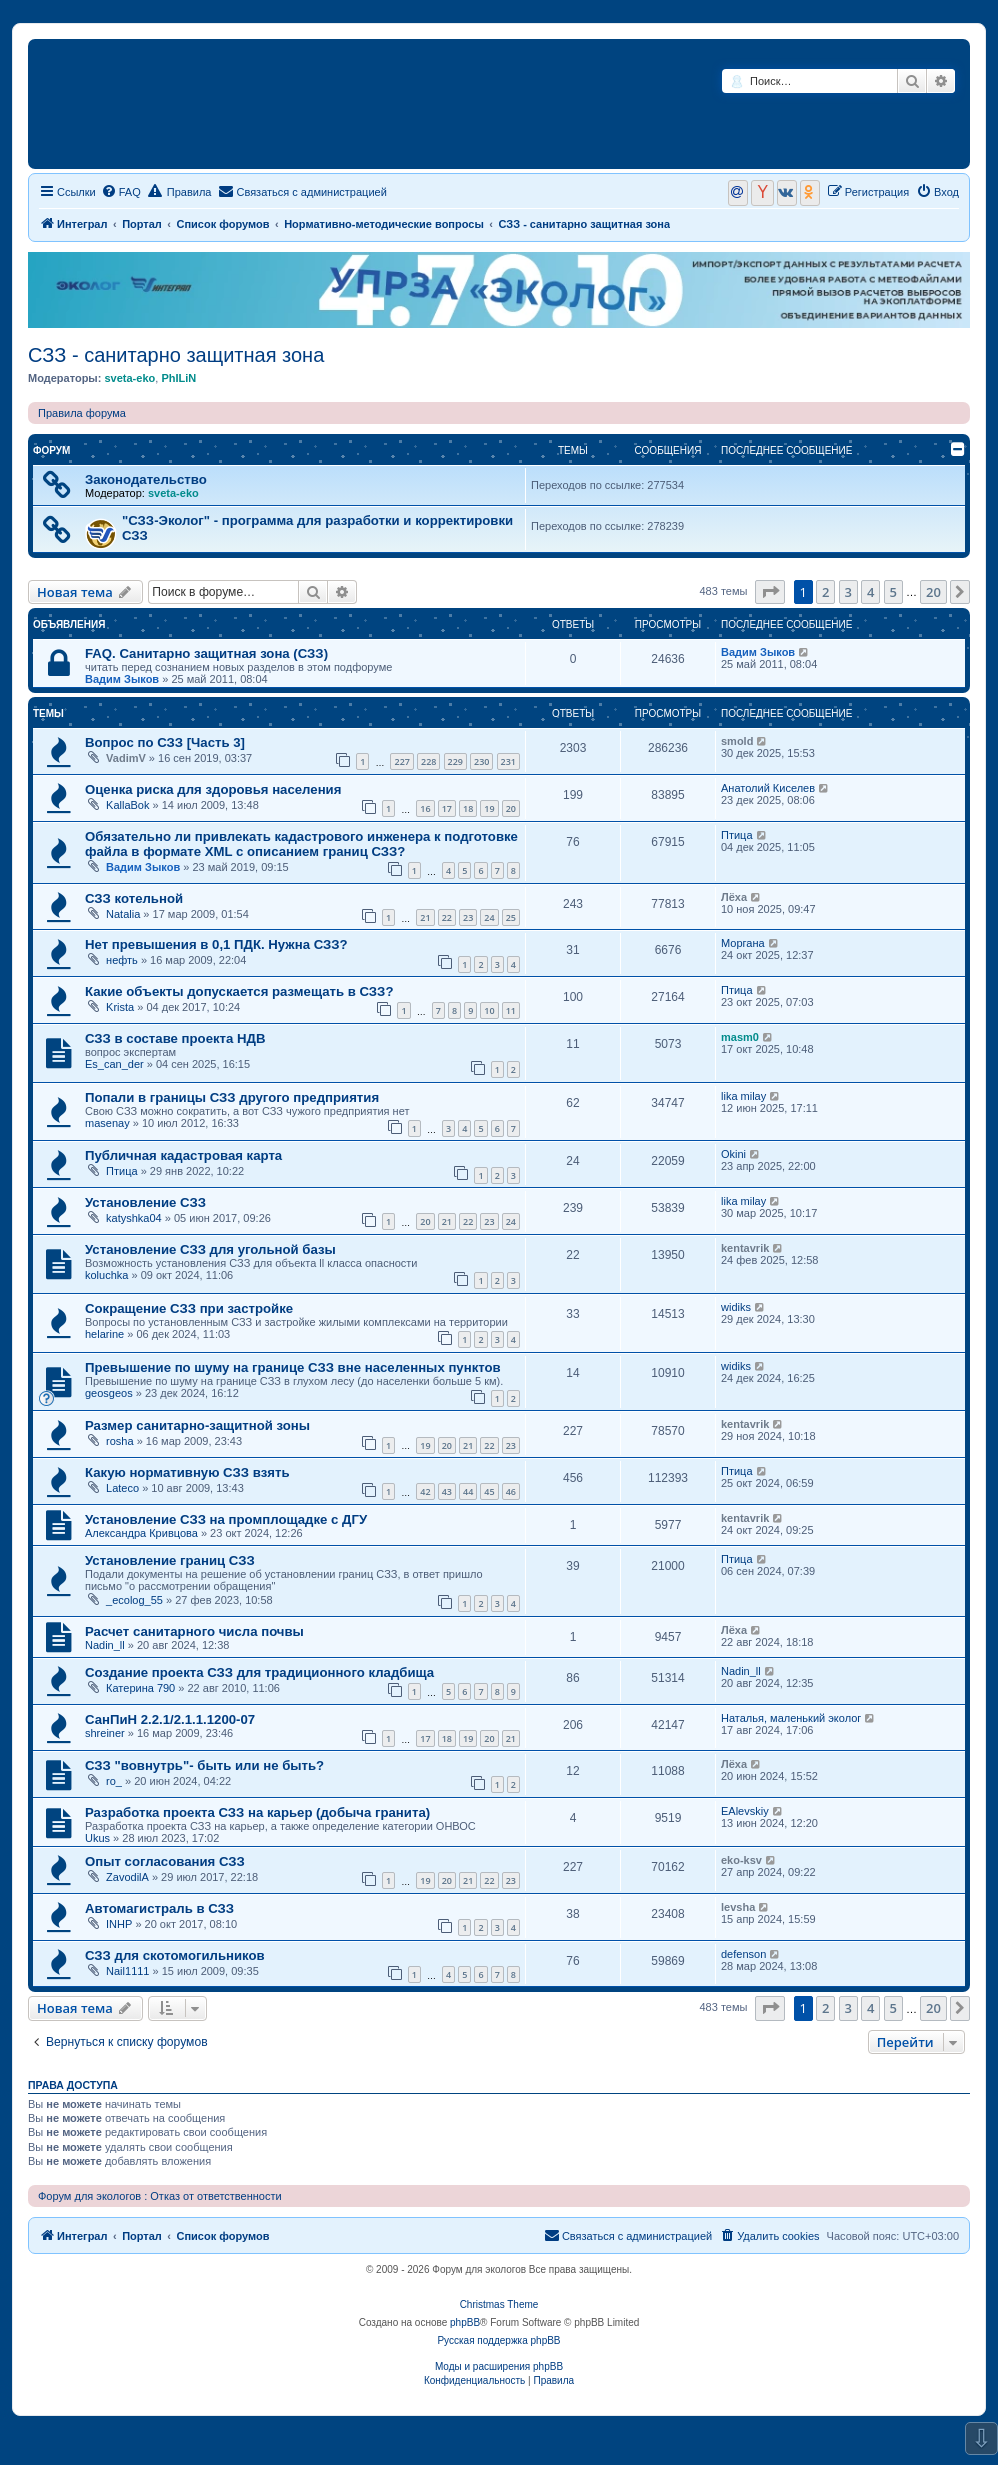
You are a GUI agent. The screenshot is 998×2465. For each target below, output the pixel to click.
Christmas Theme (499, 2304)
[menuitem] (121, 192)
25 (511, 917)
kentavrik (745, 1248)
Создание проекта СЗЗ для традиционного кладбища (259, 1672)
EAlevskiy (745, 1811)
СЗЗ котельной (134, 898)
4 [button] (870, 592)
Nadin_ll (105, 1645)
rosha (120, 1441)
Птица (737, 835)
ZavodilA (127, 1877)
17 (447, 808)
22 (447, 917)
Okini (733, 1154)
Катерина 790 (140, 1688)
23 (468, 917)
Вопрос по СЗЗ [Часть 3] (165, 742)
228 (428, 761)
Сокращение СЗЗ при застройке (189, 1308)
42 (425, 1491)
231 (508, 761)
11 (511, 1010)
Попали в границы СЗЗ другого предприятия (232, 1097)
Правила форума (82, 413)
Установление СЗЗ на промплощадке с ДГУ (226, 1519)
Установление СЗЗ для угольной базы (210, 1249)
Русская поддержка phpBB (498, 2340)
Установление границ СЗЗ (170, 1560)
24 (489, 917)
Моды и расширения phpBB (499, 2366)
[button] (770, 592)
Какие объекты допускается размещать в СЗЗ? (239, 991)
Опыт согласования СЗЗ (165, 1861)
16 (425, 808)
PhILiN (178, 378)
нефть (122, 960)
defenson (743, 1954)
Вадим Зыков (122, 679)
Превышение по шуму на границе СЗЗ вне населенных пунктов (293, 1367)
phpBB (465, 2322)
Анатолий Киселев (768, 788)
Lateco (122, 1488)
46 (511, 1491)
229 (455, 761)
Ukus (97, 1838)
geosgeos (109, 1393)
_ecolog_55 (134, 1600)
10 (489, 1010)
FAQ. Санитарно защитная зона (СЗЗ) (206, 653)
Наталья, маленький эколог (791, 1718)
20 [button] (933, 592)
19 (489, 808)
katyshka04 (134, 1218)
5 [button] (893, 592)
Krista (120, 1007)
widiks (736, 1307)
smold (737, 741)
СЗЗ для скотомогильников (175, 1955)
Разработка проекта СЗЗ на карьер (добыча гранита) (257, 1812)
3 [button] (848, 592)
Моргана (743, 943)
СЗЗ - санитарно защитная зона (176, 355)
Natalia (123, 914)
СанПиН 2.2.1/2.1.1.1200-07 (170, 1719)
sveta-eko (129, 378)
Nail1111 (127, 1971)
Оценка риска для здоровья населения (213, 789)
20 (511, 808)
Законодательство (146, 479)
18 (468, 808)
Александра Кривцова (141, 1533)
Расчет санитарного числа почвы (194, 1631)
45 (489, 1491)
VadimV (126, 758)
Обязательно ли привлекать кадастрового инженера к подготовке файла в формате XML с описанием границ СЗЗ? (301, 844)
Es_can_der (114, 1064)
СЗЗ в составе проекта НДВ (175, 1038)
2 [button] (825, 592)
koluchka (106, 1275)
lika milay (743, 1096)
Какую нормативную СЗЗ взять (187, 1472)
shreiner (105, 1733)
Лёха (734, 897)
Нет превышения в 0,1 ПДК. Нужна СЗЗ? (216, 944)
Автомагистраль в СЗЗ (159, 1908)
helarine (104, 1334)
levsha (738, 1907)
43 (447, 1491)
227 (401, 761)
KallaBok (127, 805)
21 (425, 917)
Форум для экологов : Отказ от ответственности (160, 2196)
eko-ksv (741, 1860)
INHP (119, 1924)
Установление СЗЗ (145, 1202)
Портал (142, 224)
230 (481, 761)
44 (468, 1491)
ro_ (114, 1781)
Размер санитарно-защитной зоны (197, 1425)
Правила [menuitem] (180, 191)
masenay (107, 1123)
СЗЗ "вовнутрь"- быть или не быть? (204, 1765)
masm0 (740, 1037)
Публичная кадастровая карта (183, 1155)
